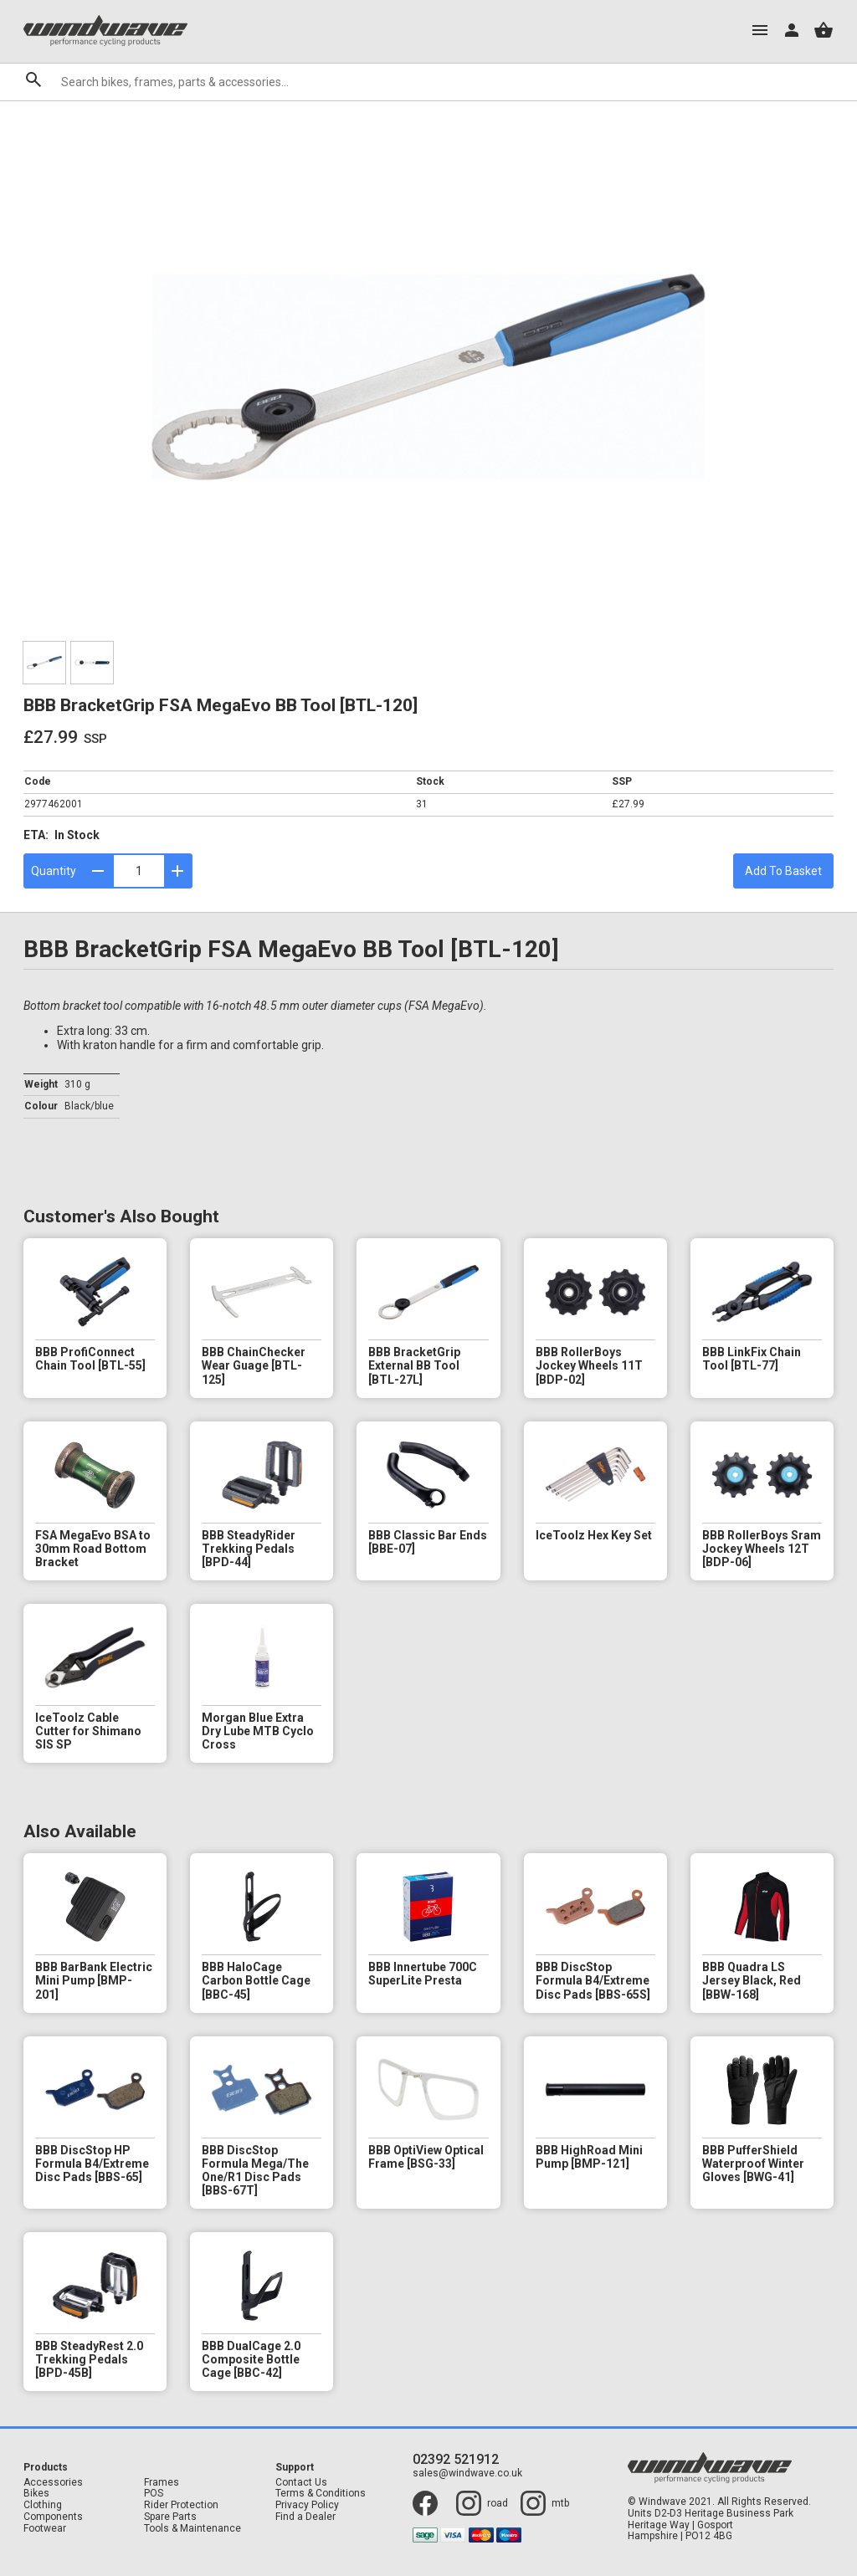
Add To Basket (783, 871)
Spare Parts (170, 2517)
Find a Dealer (305, 2517)
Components (53, 2517)
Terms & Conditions (320, 2493)
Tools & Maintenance (192, 2528)
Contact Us (301, 2482)
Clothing (42, 2505)
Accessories (53, 2482)
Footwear (44, 2528)
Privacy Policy (307, 2505)
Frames (161, 2482)
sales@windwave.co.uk (467, 2473)
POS (153, 2493)
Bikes (36, 2493)
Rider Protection (181, 2505)
